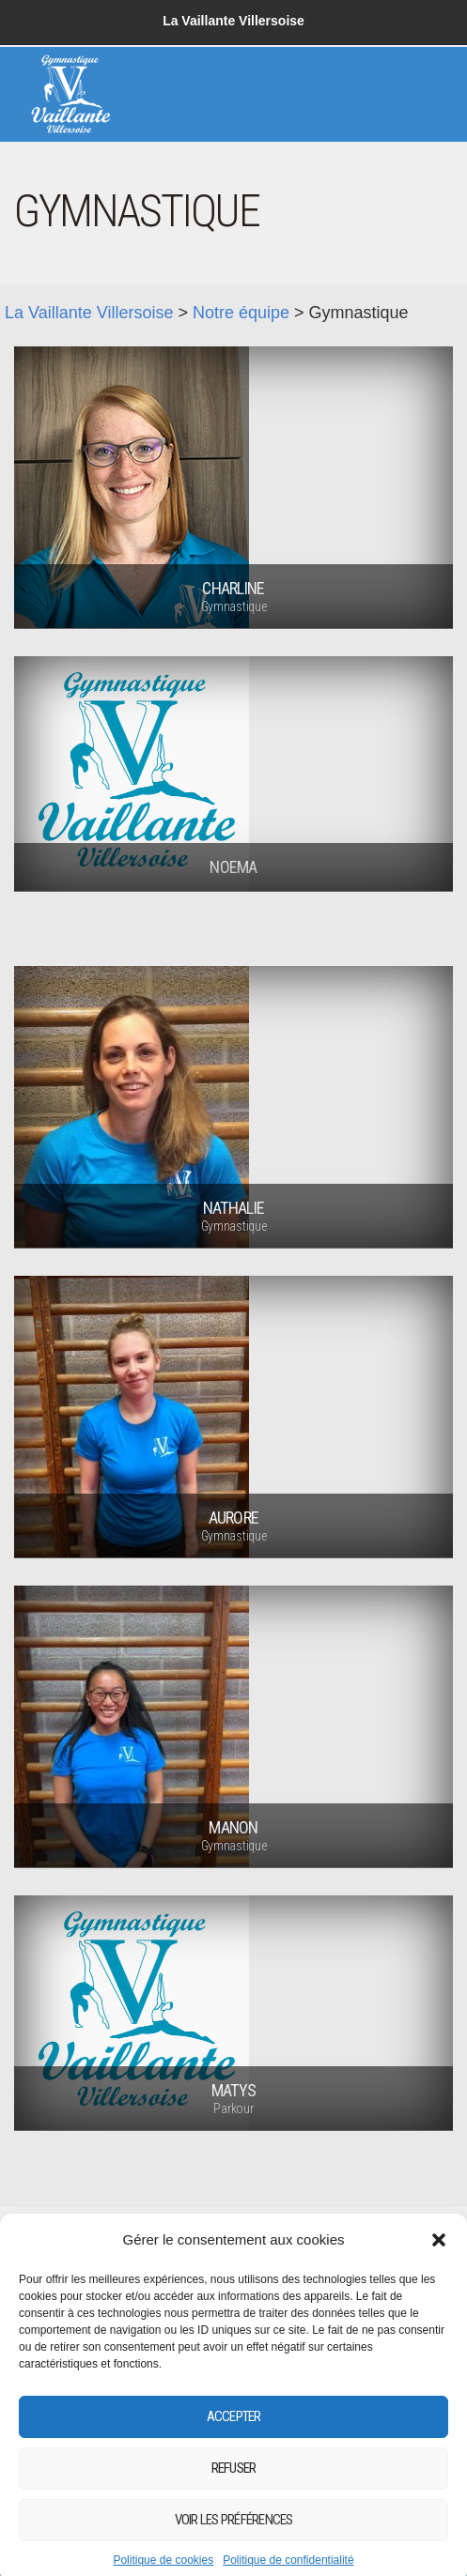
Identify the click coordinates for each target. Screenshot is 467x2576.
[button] (438, 2263)
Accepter (234, 2440)
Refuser (234, 2492)
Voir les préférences (234, 2544)
